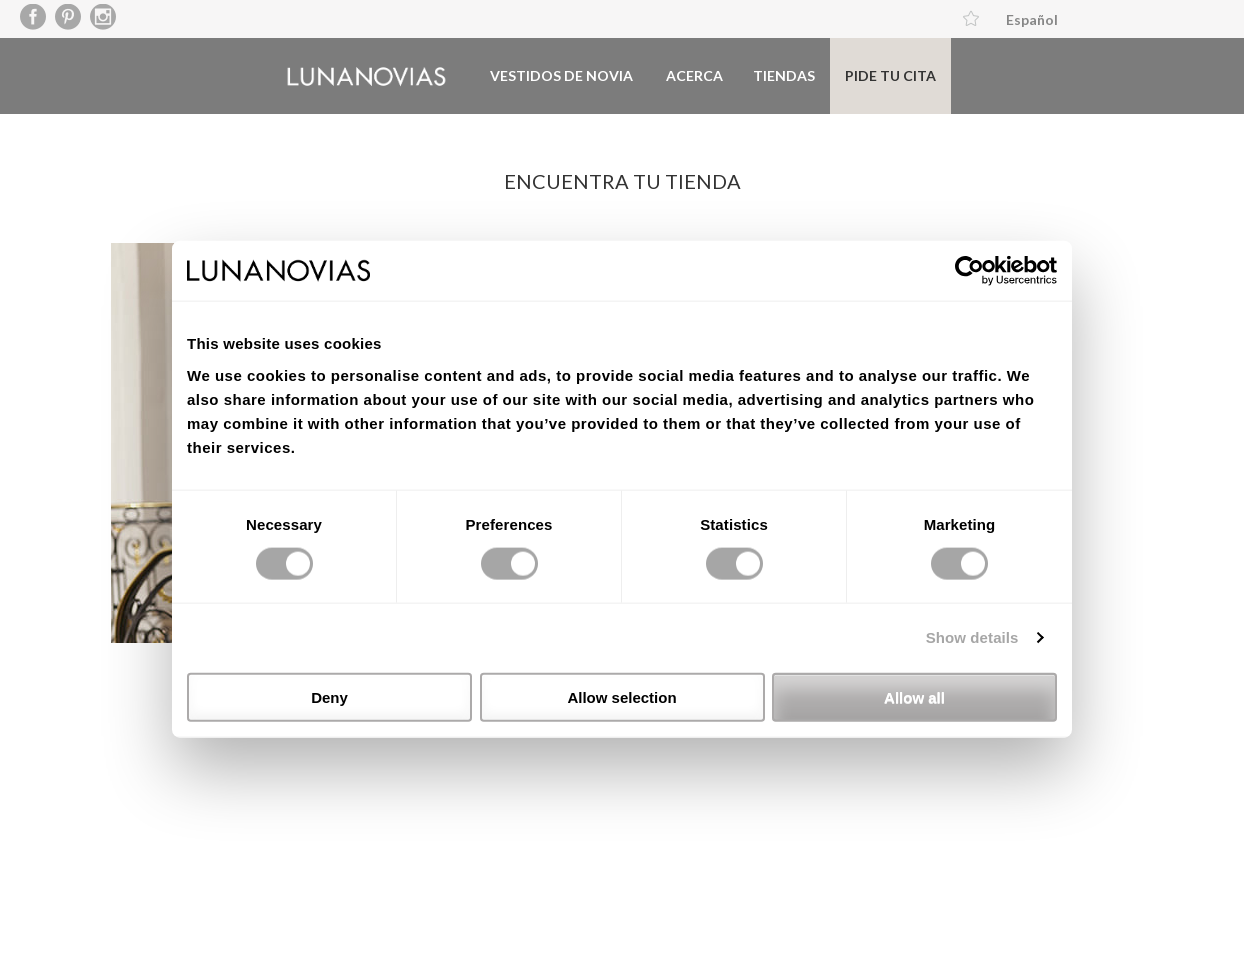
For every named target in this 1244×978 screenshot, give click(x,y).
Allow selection (621, 696)
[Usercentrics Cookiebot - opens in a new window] (969, 271)
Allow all (914, 696)
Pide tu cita (890, 75)
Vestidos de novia (561, 75)
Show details (972, 637)
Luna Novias (366, 76)
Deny (329, 696)
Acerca (694, 75)
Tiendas (784, 75)
